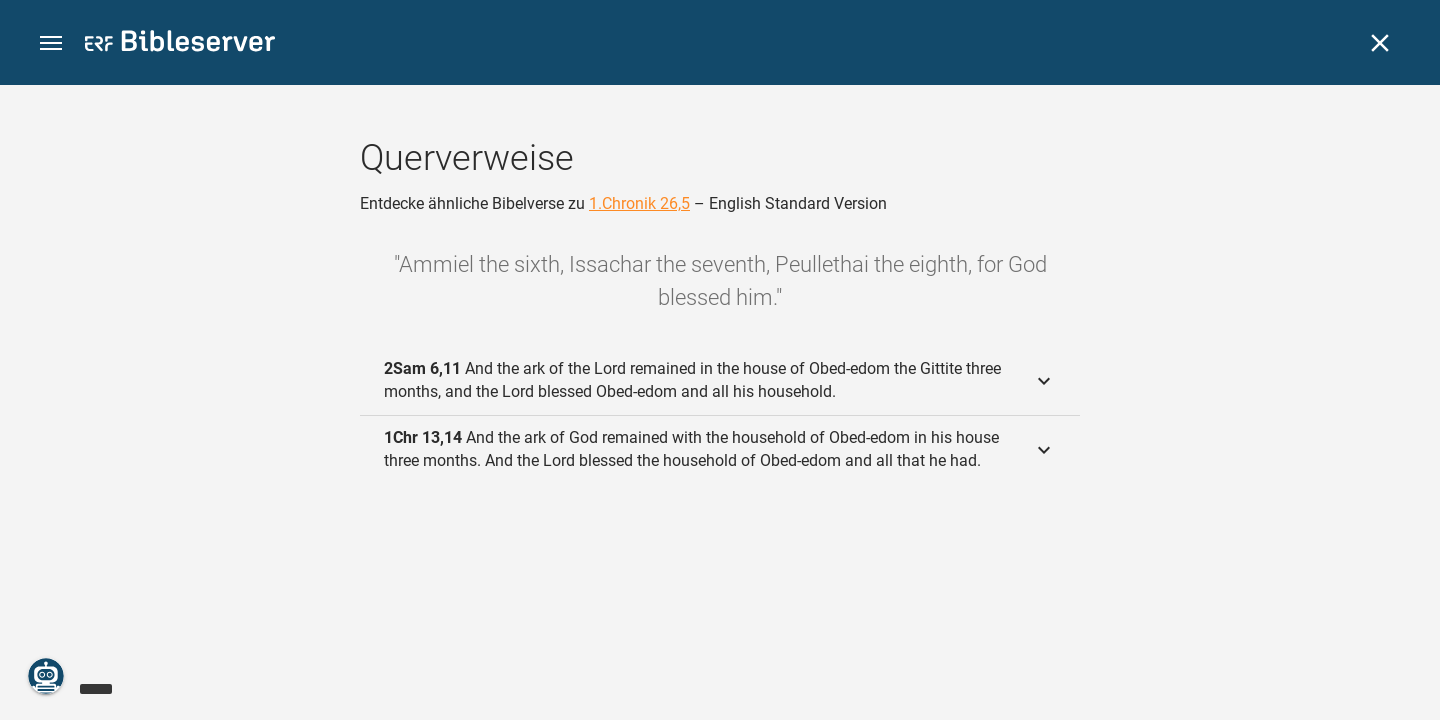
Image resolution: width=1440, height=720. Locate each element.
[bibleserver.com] (180, 44)
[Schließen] (1380, 43)
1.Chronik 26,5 (639, 203)
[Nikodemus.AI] (46, 676)
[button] (51, 43)
